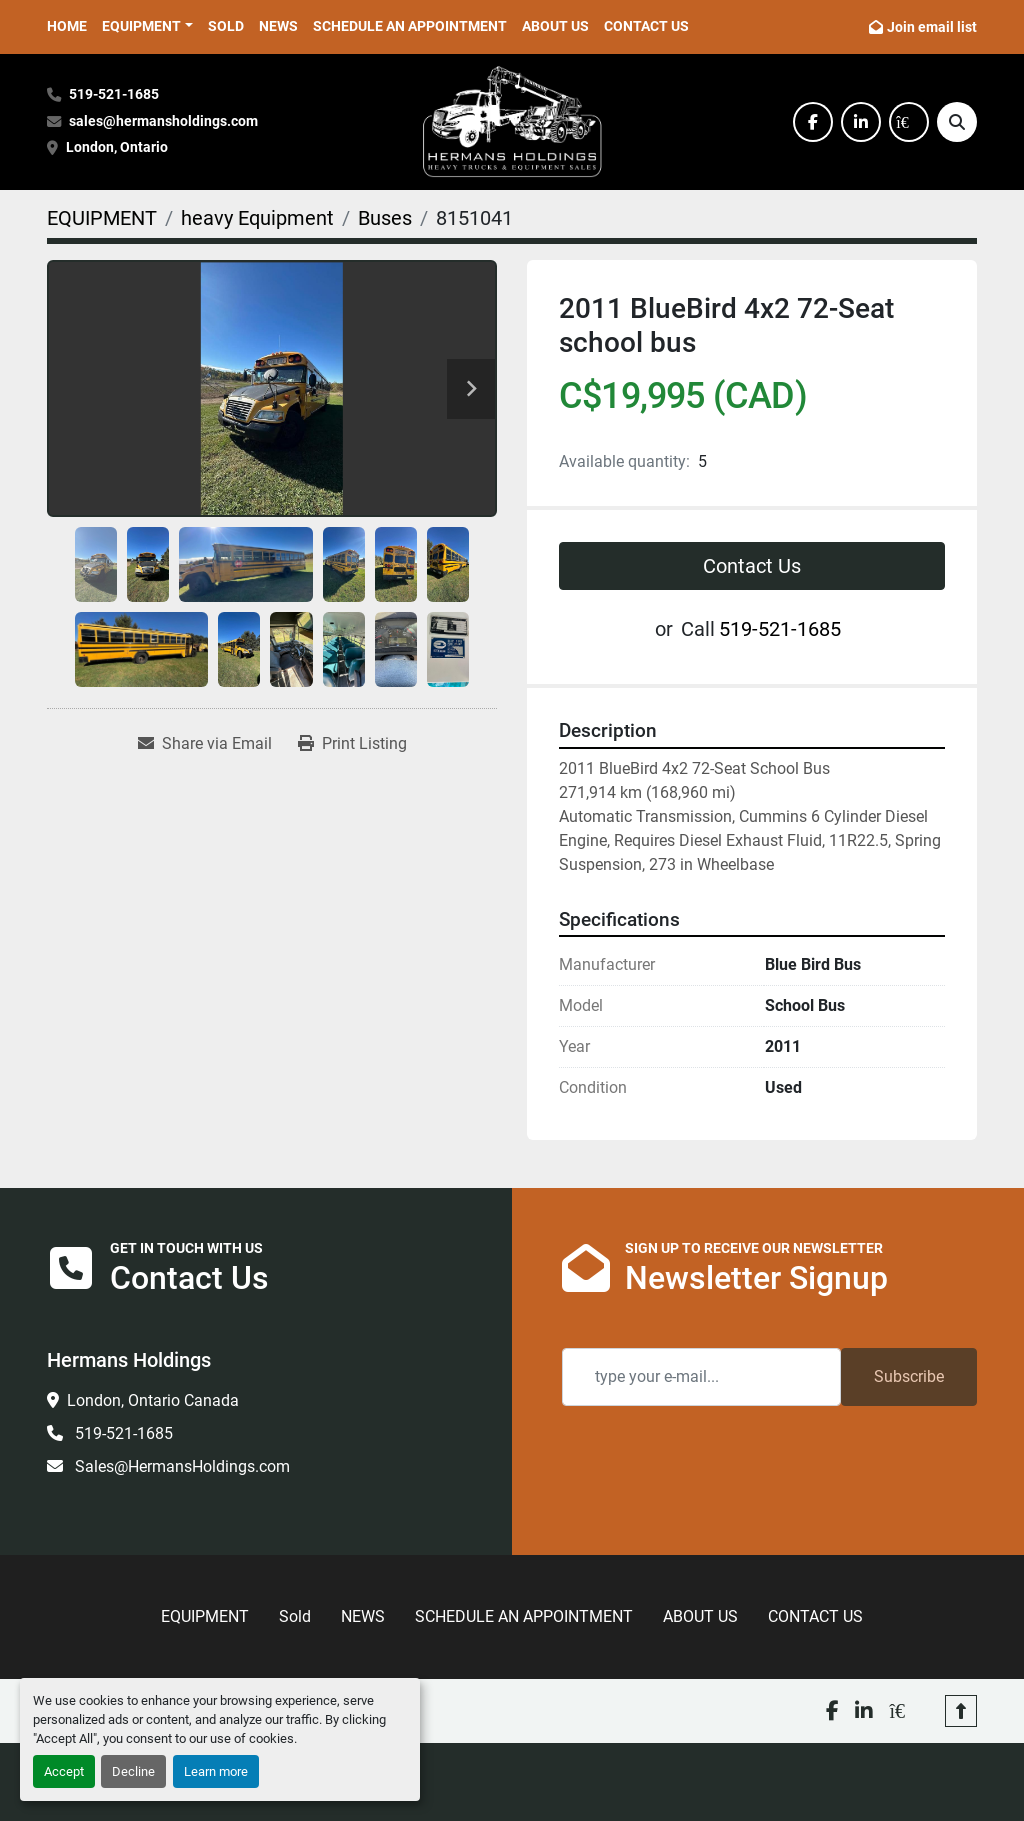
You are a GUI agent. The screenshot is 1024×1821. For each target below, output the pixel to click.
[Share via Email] (205, 744)
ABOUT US (555, 26)
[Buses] (385, 218)
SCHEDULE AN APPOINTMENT (410, 26)
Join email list (932, 27)
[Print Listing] (352, 744)
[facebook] (813, 122)
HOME (67, 26)
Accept (64, 1771)
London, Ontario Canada (153, 1400)
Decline (133, 1771)
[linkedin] (861, 122)
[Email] (701, 1377)
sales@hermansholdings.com (163, 121)
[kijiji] (909, 122)
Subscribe (909, 1376)
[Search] (957, 122)
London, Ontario (118, 147)
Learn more (216, 1771)
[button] (147, 26)
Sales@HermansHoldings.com (180, 1466)
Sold (226, 26)
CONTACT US (646, 26)
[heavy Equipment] (257, 218)
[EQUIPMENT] (102, 218)
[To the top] (961, 1711)
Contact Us (752, 566)
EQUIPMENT (141, 26)
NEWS (278, 26)
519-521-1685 (114, 94)
